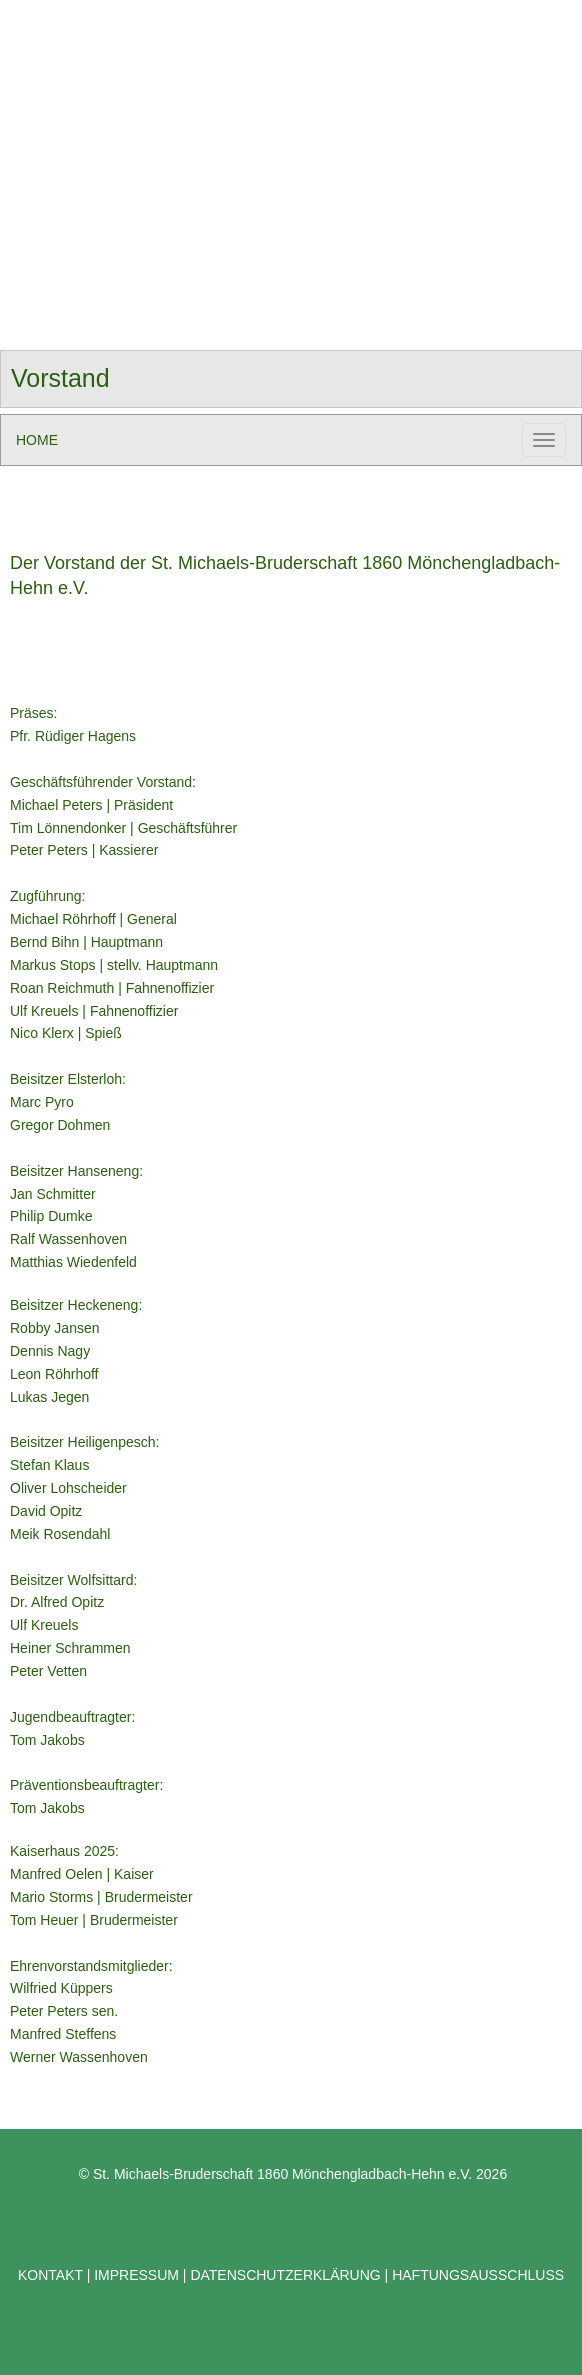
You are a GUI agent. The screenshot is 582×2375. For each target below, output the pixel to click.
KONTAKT (52, 2275)
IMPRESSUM (134, 2275)
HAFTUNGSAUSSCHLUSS (478, 2275)
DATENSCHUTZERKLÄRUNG (285, 2275)
